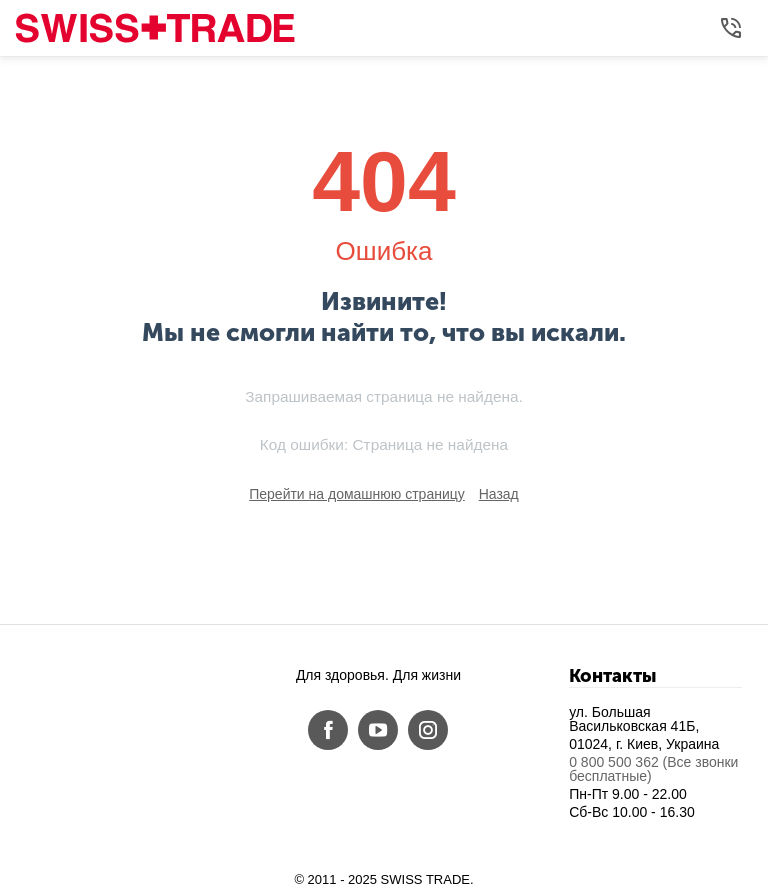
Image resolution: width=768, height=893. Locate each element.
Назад (499, 494)
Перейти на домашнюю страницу (357, 494)
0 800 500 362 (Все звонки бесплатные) (653, 769)
